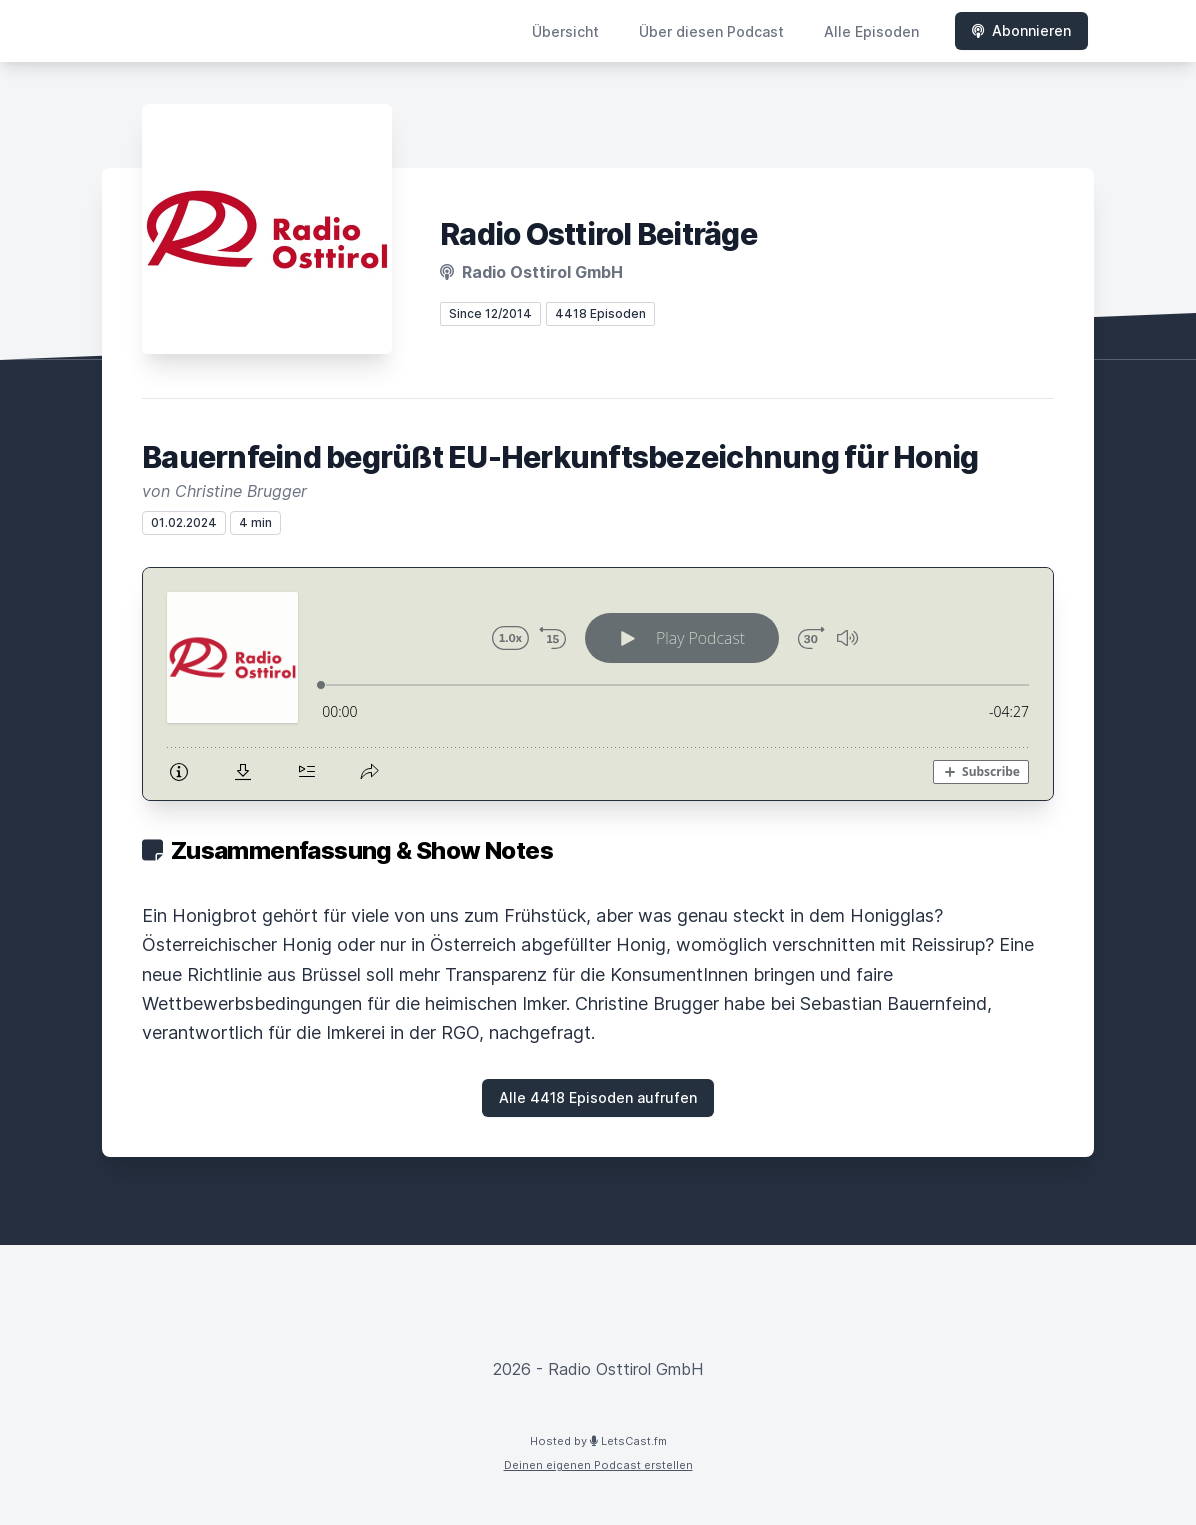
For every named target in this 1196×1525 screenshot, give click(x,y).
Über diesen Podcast (711, 31)
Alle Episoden (871, 31)
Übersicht (565, 31)
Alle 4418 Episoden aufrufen (598, 1097)
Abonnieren (1021, 30)
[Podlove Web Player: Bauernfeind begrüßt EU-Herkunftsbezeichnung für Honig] (598, 684)
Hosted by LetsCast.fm (598, 1441)
